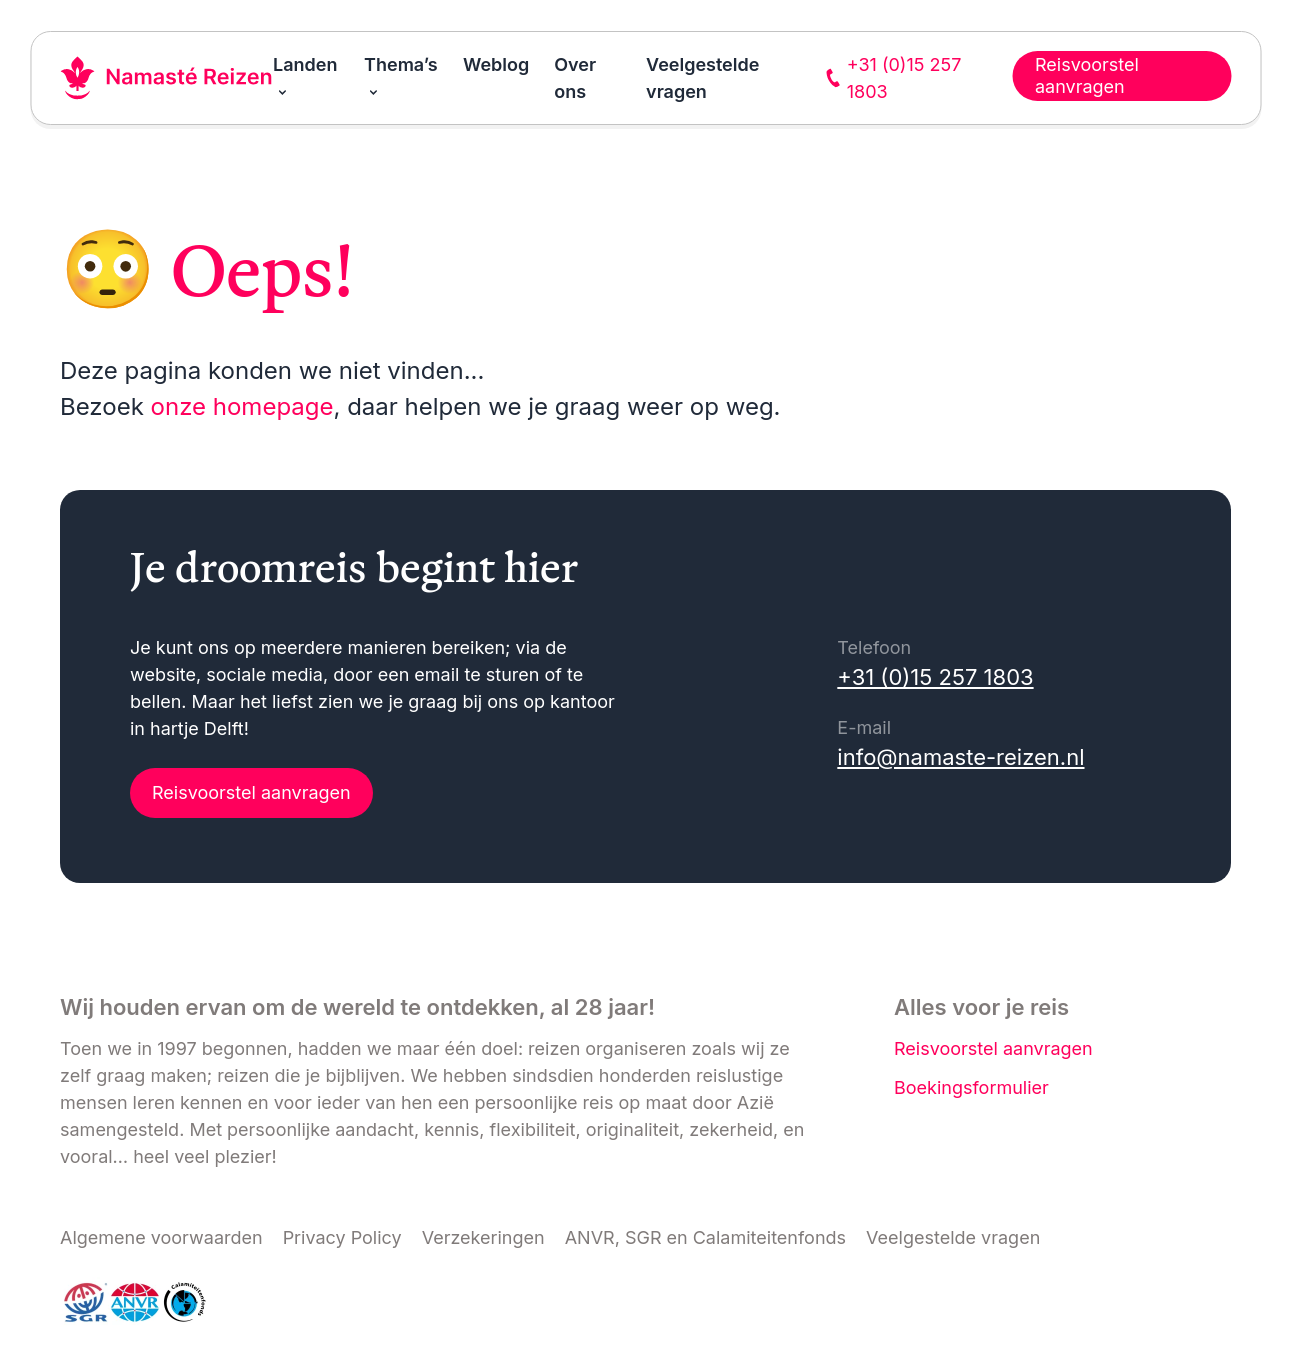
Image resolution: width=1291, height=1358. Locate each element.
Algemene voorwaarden (161, 1237)
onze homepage (242, 406)
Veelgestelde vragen (953, 1237)
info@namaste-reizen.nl (960, 757)
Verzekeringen (483, 1237)
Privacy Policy (342, 1237)
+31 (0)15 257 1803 (935, 677)
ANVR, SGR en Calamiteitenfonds (705, 1237)
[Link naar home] (166, 78)
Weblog (496, 64)
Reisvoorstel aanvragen (251, 792)
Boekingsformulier (971, 1087)
